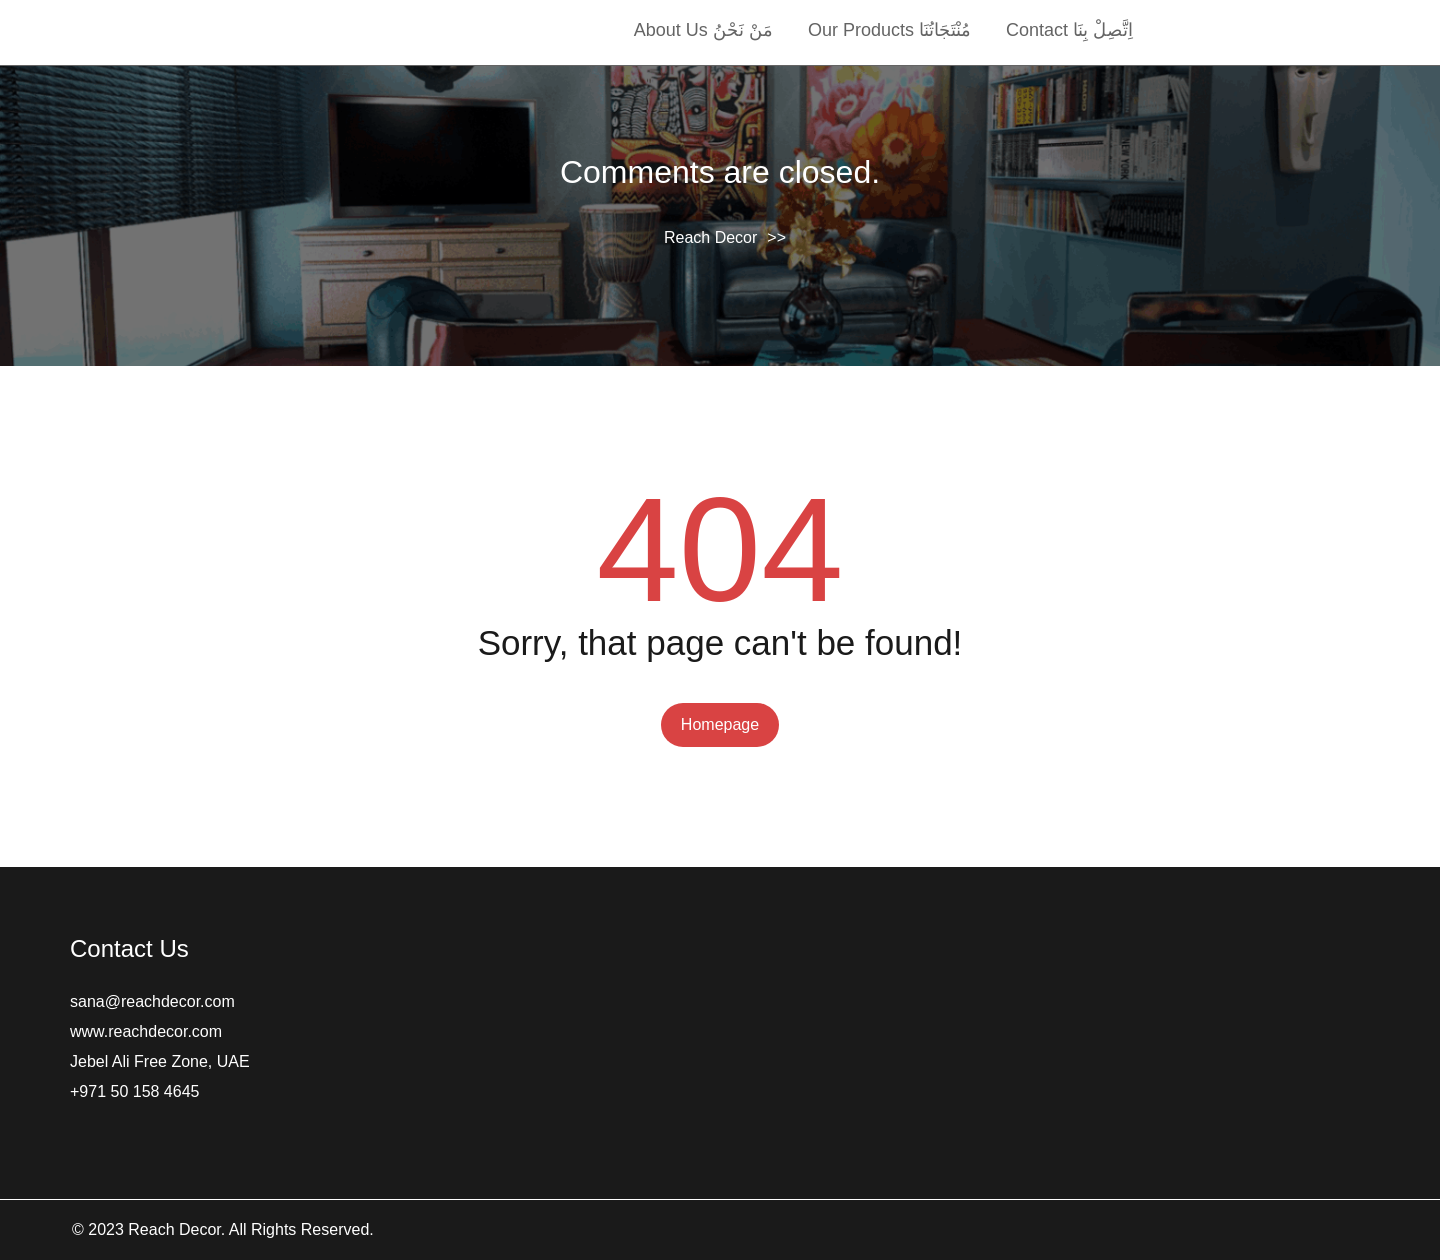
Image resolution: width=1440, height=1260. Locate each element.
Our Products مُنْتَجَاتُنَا (889, 30)
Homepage (720, 724)
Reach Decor (710, 237)
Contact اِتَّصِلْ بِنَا (1069, 30)
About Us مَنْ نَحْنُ (703, 30)
